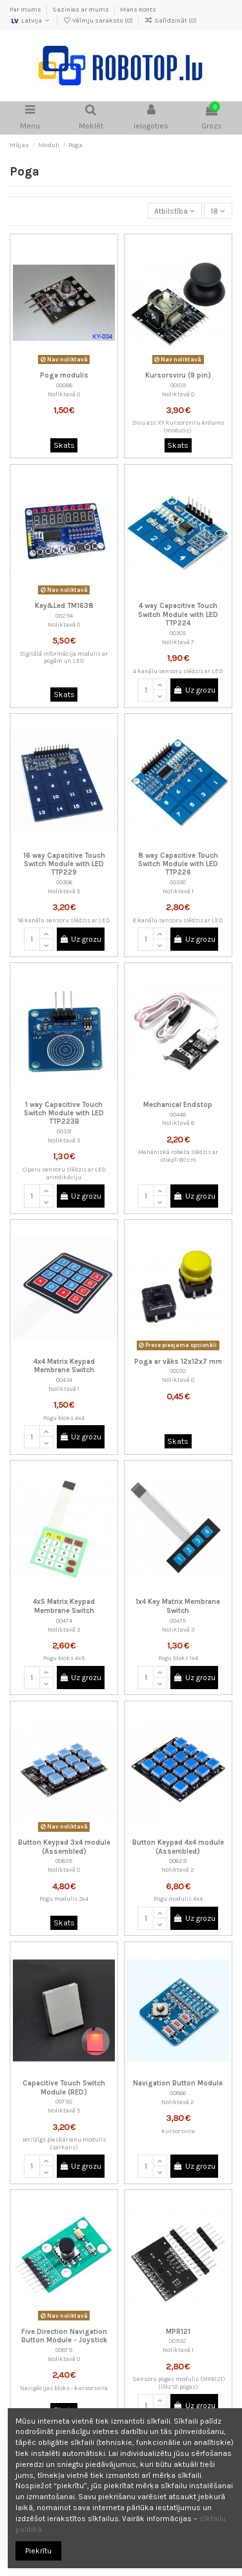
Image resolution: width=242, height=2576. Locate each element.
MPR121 (178, 2332)
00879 (63, 2349)
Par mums (26, 10)
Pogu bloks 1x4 (178, 1657)
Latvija (31, 21)
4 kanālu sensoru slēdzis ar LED (178, 670)
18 (217, 211)
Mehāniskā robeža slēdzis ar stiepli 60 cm (178, 1155)
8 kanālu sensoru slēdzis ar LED (178, 920)
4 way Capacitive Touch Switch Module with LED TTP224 (178, 614)
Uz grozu (195, 690)
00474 (64, 1620)
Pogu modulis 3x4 (63, 1898)
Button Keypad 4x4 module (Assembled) (178, 1846)
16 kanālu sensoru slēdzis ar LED (64, 920)
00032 (178, 1370)
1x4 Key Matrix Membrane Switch (178, 1605)
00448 (178, 1114)
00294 (64, 615)
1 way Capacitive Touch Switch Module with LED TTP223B (64, 1113)
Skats (64, 445)
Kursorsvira (178, 2131)
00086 (64, 385)
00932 (178, 2340)
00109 (178, 385)
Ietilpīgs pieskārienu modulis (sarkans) (64, 2143)
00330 (178, 882)
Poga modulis (64, 375)
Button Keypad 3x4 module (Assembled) (64, 1846)
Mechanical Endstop (177, 1104)
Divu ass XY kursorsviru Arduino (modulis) (178, 426)
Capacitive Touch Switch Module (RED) (64, 2087)
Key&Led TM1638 (64, 606)
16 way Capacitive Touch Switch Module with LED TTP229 (64, 864)
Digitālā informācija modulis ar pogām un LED (64, 657)
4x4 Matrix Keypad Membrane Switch (64, 1365)
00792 (64, 2101)
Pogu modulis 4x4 (178, 1898)
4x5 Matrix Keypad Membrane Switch (64, 1605)
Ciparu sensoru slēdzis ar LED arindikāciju (64, 1173)
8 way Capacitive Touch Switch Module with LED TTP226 (178, 864)
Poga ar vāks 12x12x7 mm (178, 1361)
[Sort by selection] (175, 211)
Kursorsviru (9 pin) (178, 375)
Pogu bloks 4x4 (64, 1417)
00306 (64, 882)
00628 (63, 1860)
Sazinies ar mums (81, 10)
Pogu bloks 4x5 (64, 1657)
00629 (178, 1860)
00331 (64, 1131)
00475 (178, 1620)
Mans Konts (138, 10)
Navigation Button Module (178, 2083)
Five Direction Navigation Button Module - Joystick (64, 2336)
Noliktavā (62, 394)
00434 (64, 1379)
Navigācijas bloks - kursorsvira (64, 2387)
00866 (178, 2092)
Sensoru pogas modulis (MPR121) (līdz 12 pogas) (178, 2382)
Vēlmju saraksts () (98, 21)
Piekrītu (38, 2550)
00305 (178, 632)
